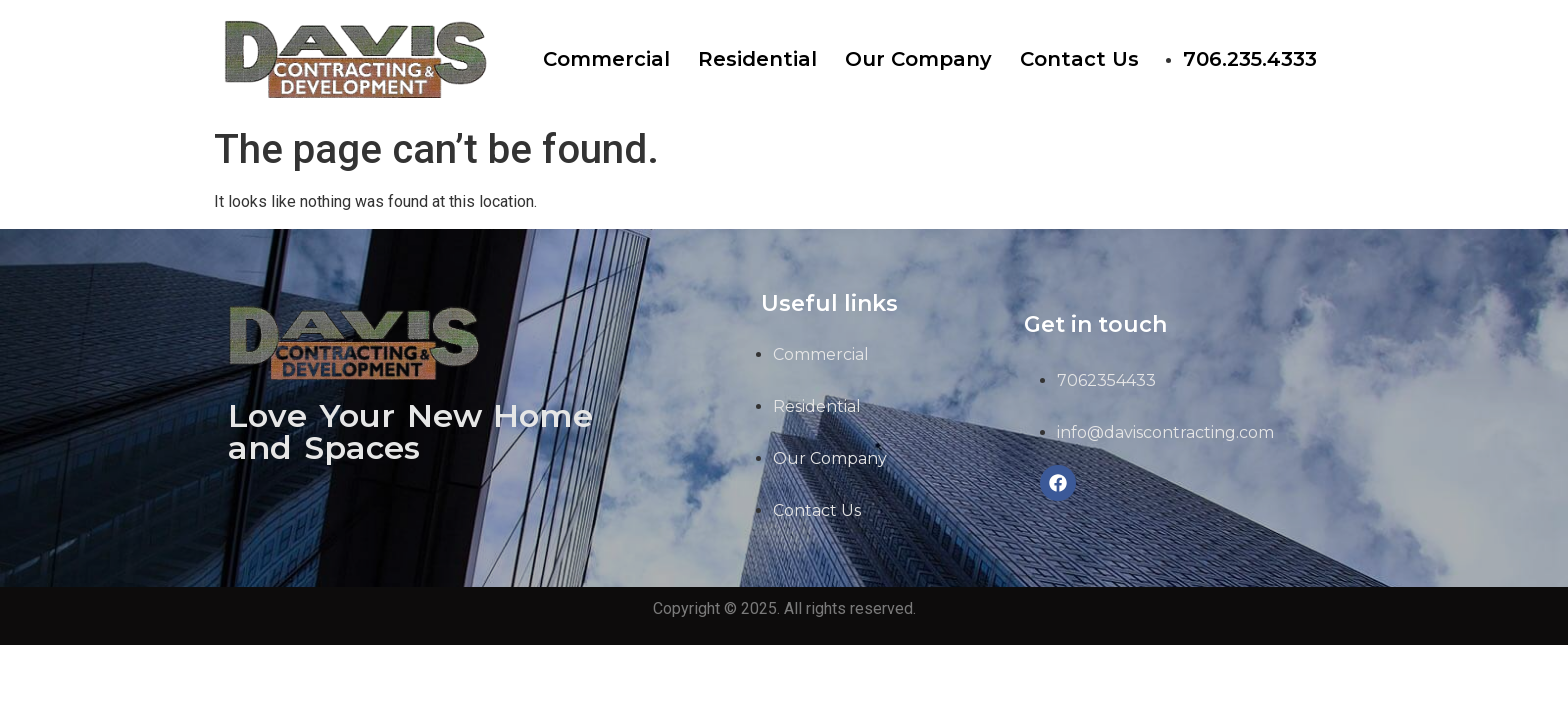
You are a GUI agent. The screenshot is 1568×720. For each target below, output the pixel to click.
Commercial (606, 59)
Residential (757, 59)
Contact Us (1079, 59)
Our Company (918, 59)
